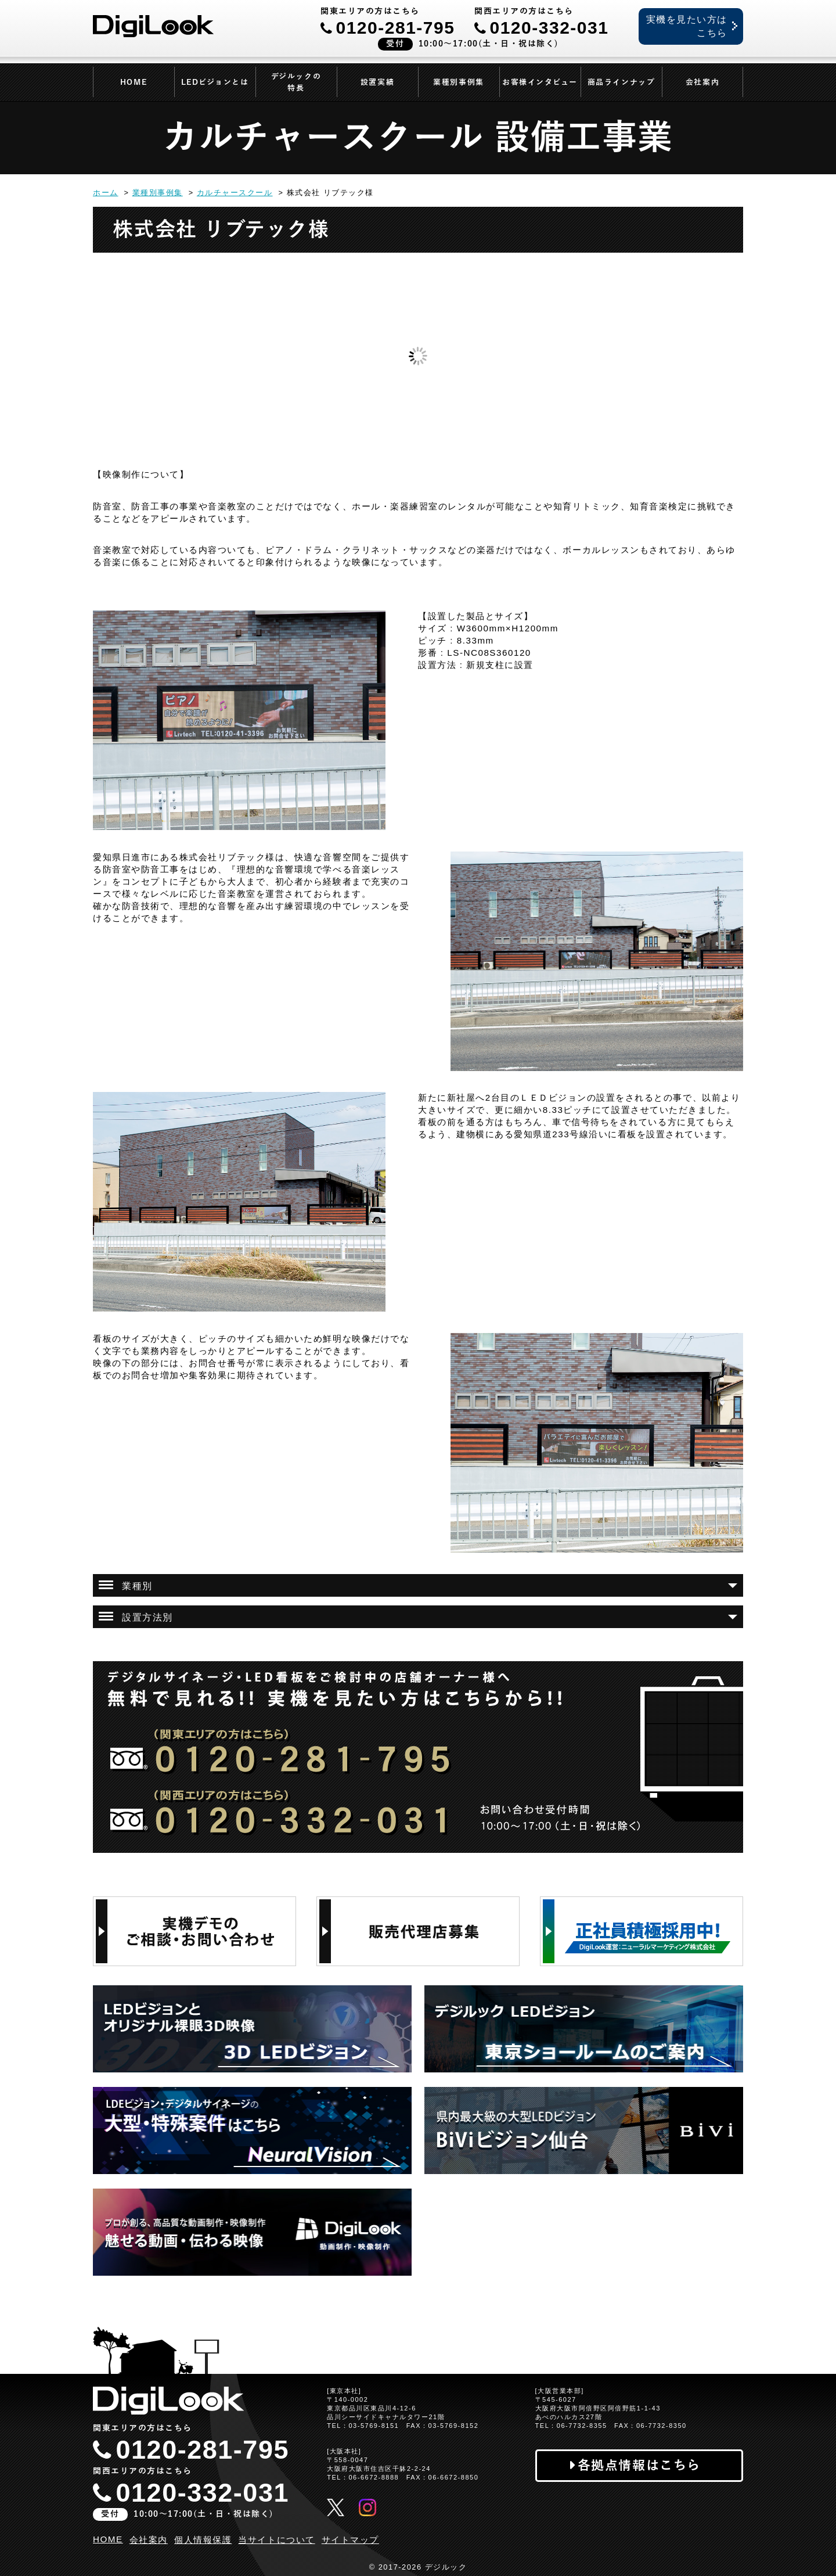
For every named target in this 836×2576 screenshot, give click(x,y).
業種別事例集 (458, 82)
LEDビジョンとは (215, 82)
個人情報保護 (203, 2540)
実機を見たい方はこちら (686, 26)
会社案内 (702, 82)
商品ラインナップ (621, 82)
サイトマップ (350, 2540)
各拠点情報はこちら (639, 2465)
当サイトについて (276, 2540)
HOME (133, 82)
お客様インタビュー (540, 82)
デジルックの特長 (296, 82)
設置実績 (377, 82)
